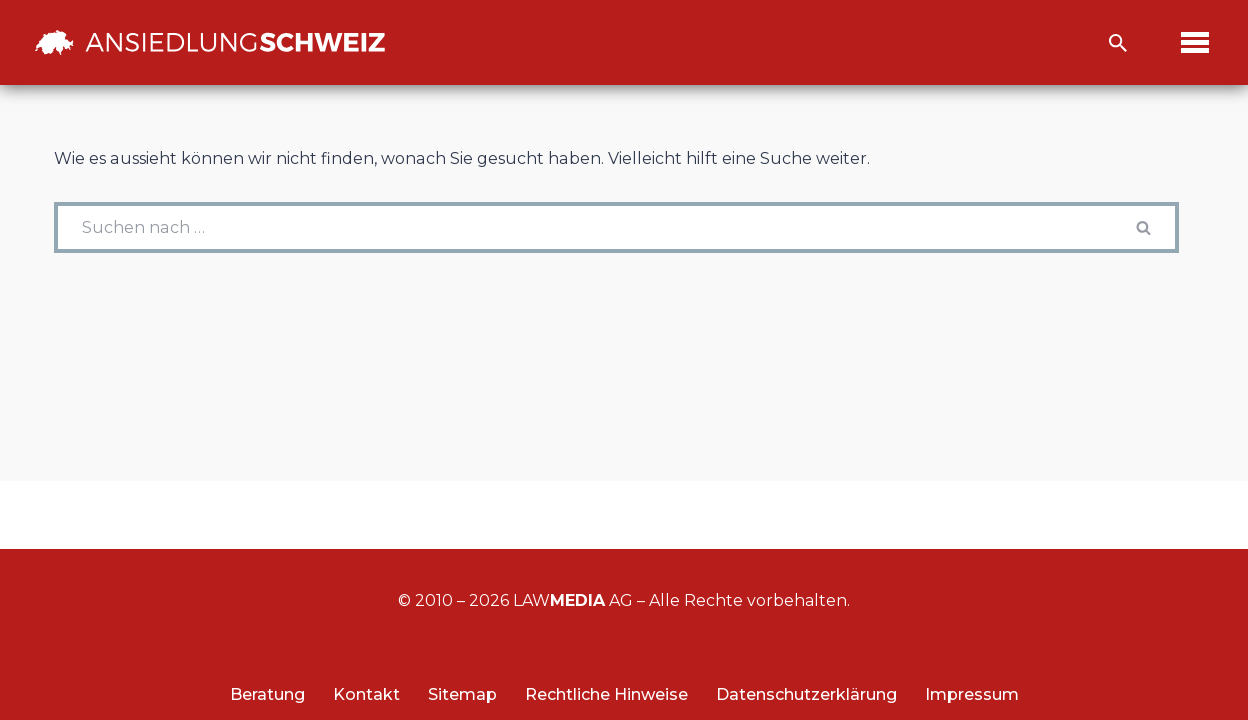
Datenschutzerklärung (806, 694)
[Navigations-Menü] (1195, 42)
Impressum (972, 694)
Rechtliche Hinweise (606, 694)
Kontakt (366, 694)
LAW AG (573, 600)
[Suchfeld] (1118, 43)
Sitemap (462, 694)
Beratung (267, 694)
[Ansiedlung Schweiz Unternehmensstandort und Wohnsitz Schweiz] (210, 42)
